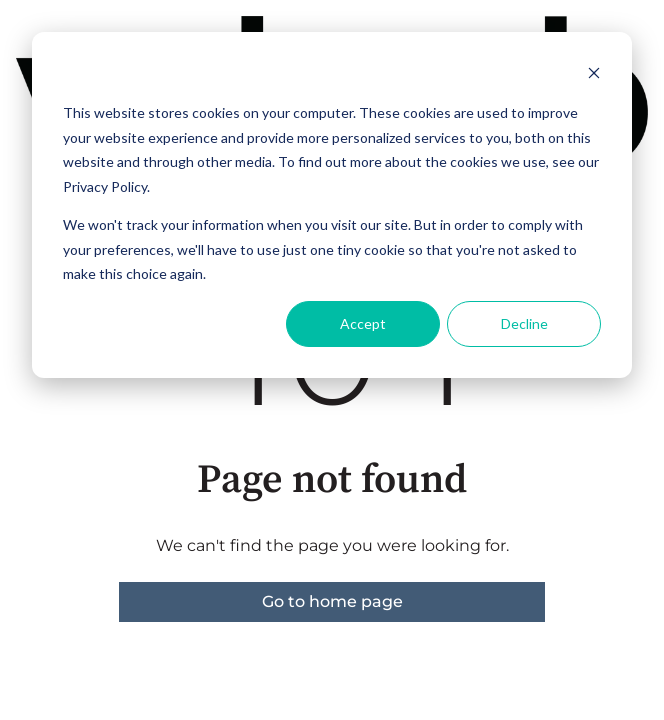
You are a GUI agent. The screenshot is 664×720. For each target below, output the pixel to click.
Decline (524, 323)
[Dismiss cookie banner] (594, 75)
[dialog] (332, 205)
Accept (363, 323)
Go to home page (332, 601)
